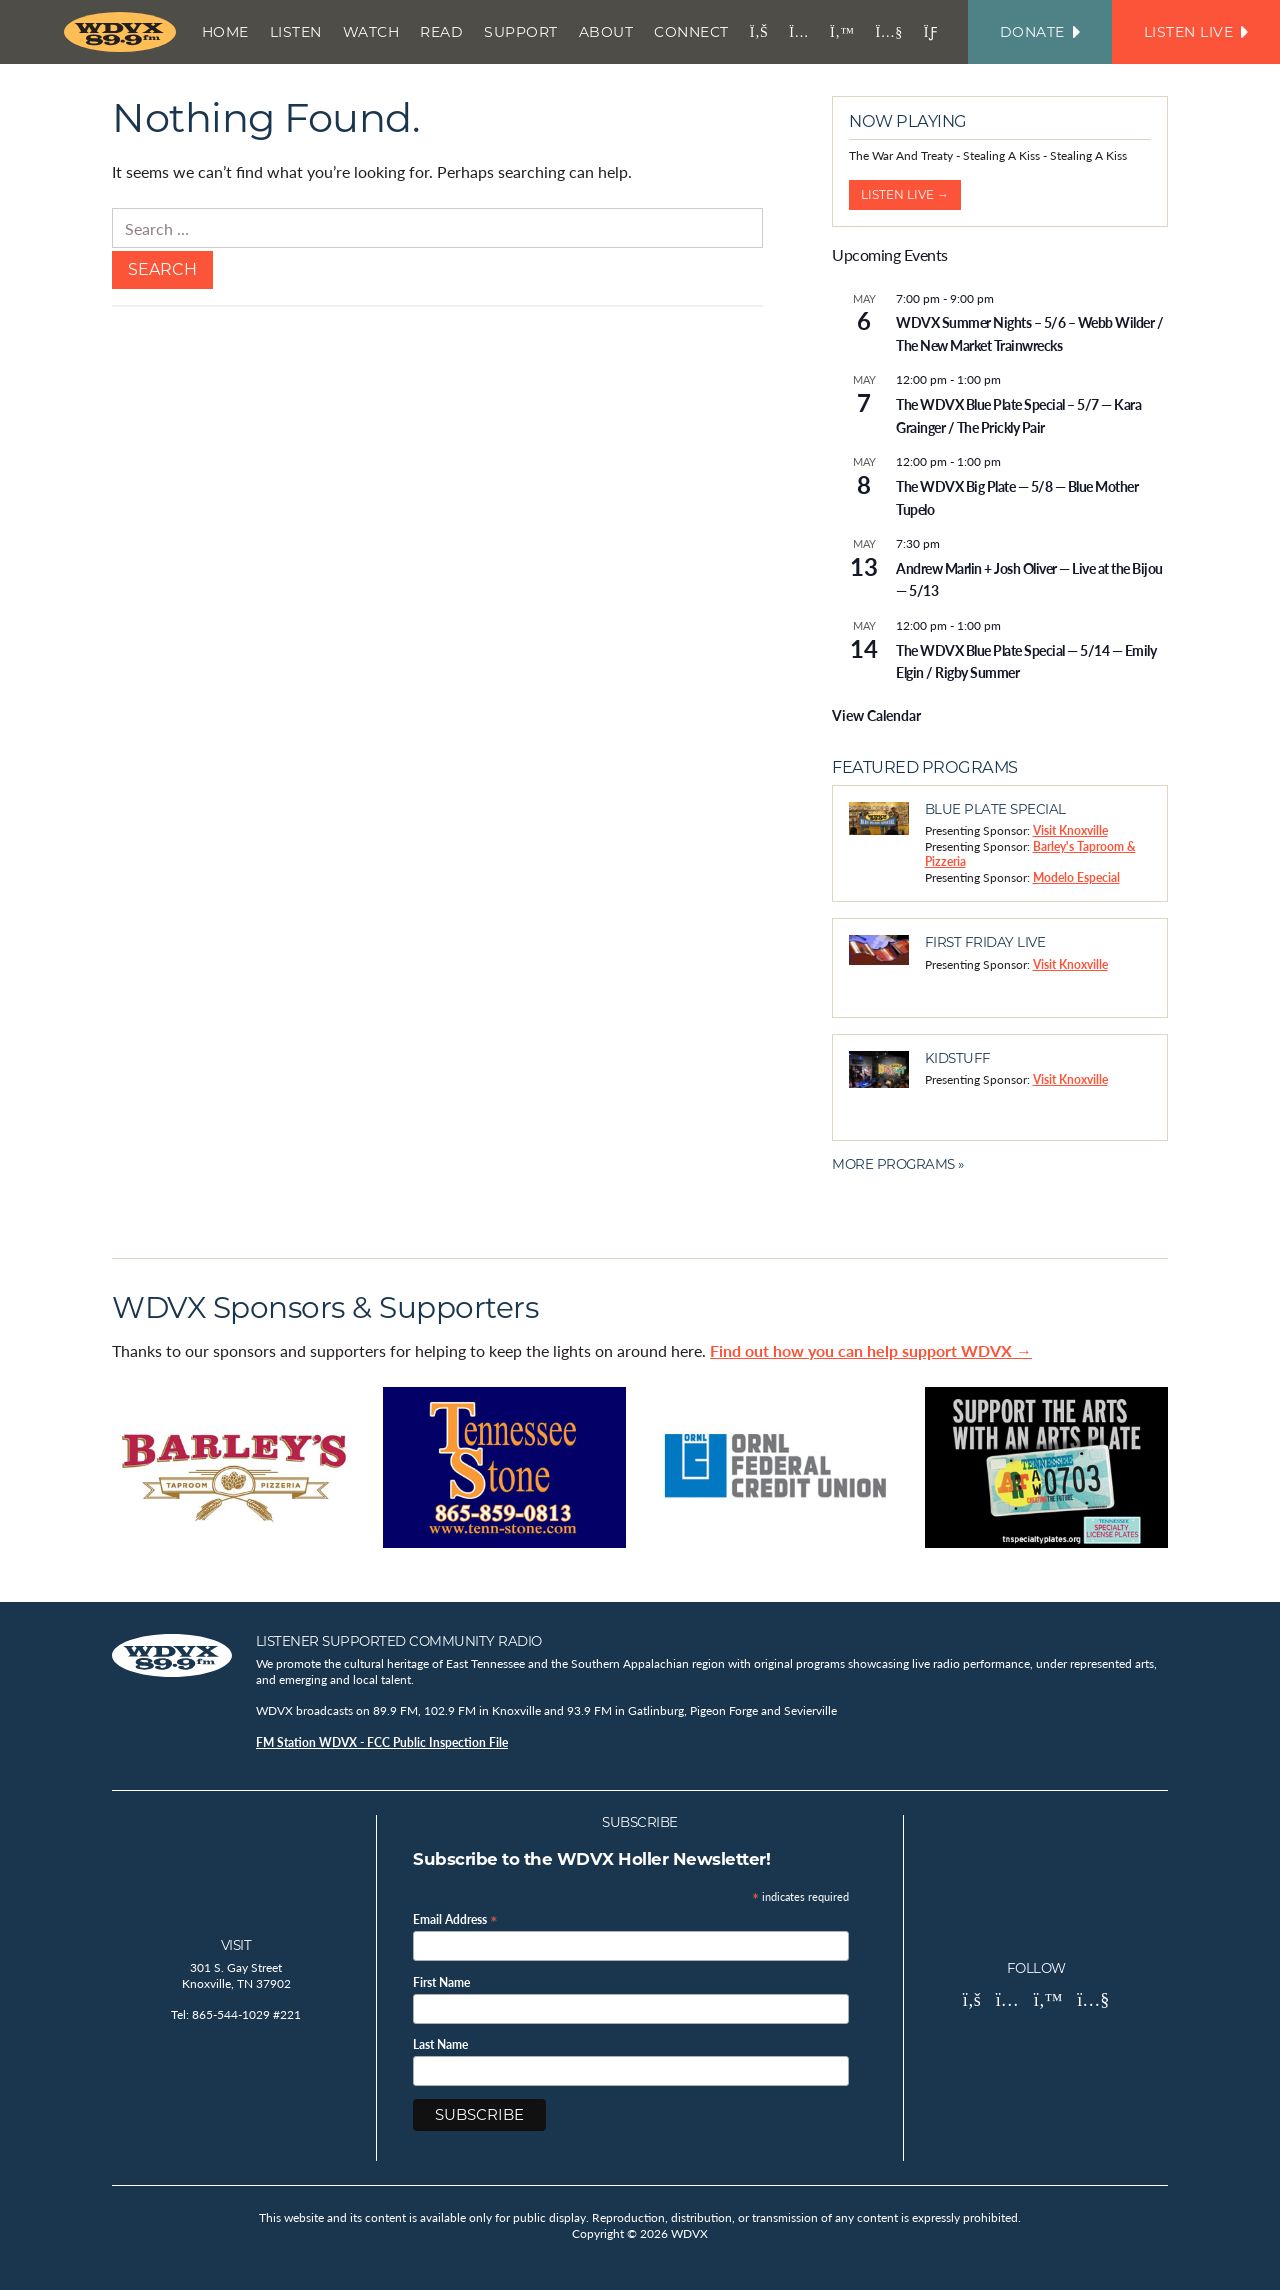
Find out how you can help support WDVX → (871, 1350)
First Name (441, 1983)
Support (521, 32)
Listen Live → (905, 194)
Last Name (440, 2045)
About (606, 32)
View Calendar (876, 715)
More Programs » (898, 1164)
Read (441, 32)
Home (225, 32)
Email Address (455, 1918)
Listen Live (1196, 32)
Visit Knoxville (1070, 830)
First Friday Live (985, 942)
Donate (1040, 32)
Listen (296, 32)
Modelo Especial (1076, 877)
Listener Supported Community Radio (399, 1641)
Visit (236, 1945)
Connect (691, 32)
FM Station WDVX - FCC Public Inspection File (382, 1742)
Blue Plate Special (995, 809)
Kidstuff (958, 1058)
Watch (371, 32)
